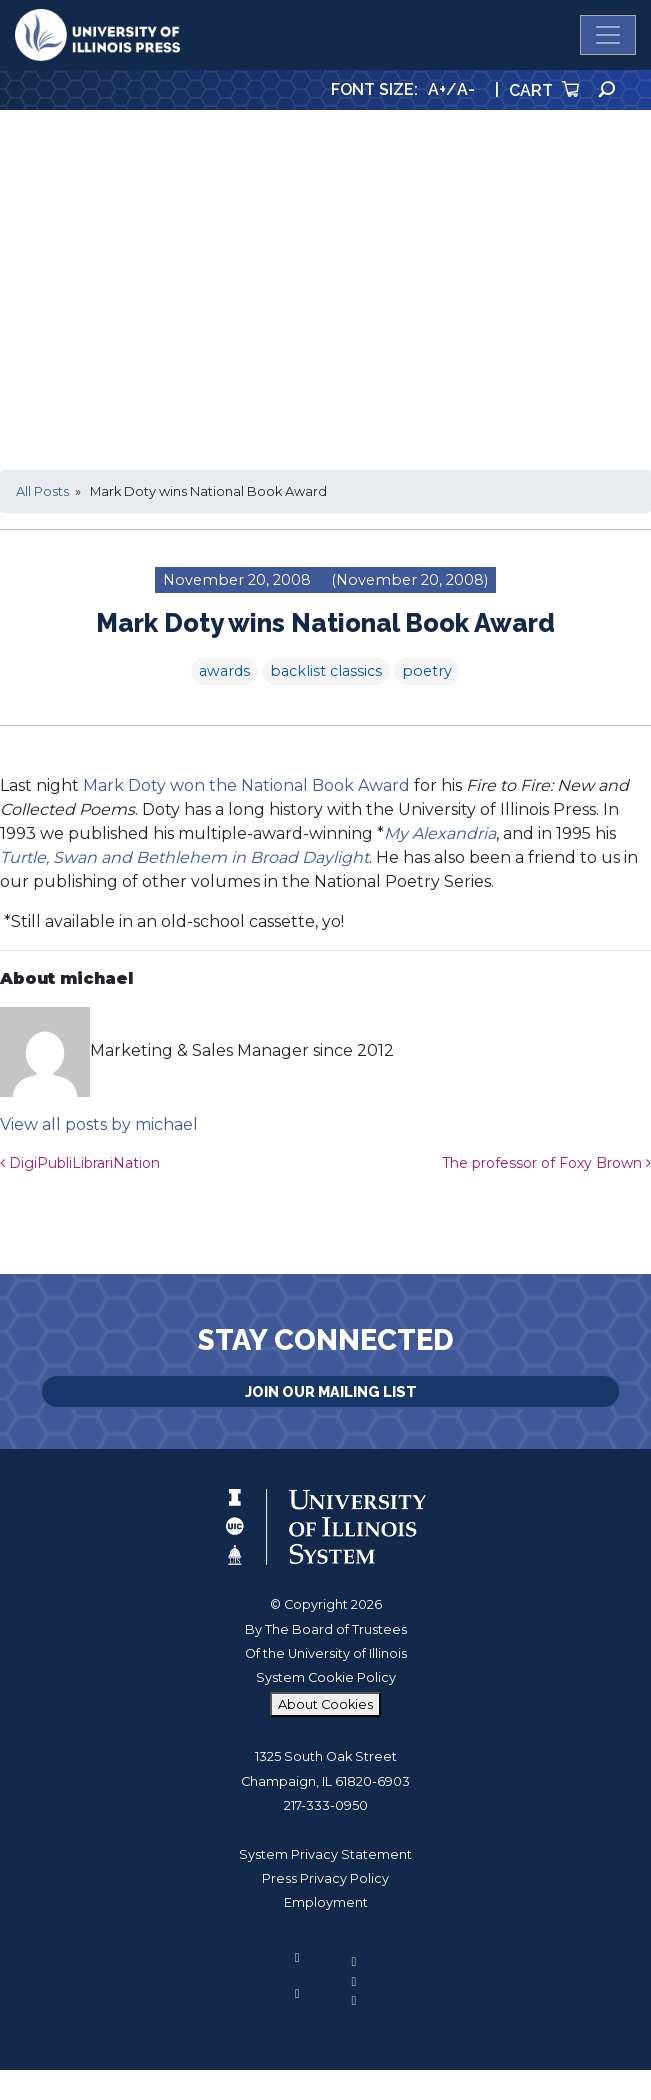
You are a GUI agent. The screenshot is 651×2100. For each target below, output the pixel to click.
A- (466, 89)
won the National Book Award (290, 785)
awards (224, 671)
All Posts (42, 491)
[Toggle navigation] (608, 35)
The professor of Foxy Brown (546, 1163)
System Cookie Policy (326, 1677)
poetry (427, 671)
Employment (326, 1902)
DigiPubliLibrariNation (80, 1163)
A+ (437, 89)
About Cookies (325, 1704)
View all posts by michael (99, 1124)
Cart (544, 90)
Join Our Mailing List (331, 1391)
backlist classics (326, 671)
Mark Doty (124, 785)
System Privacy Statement (325, 1854)
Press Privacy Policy (325, 1878)
